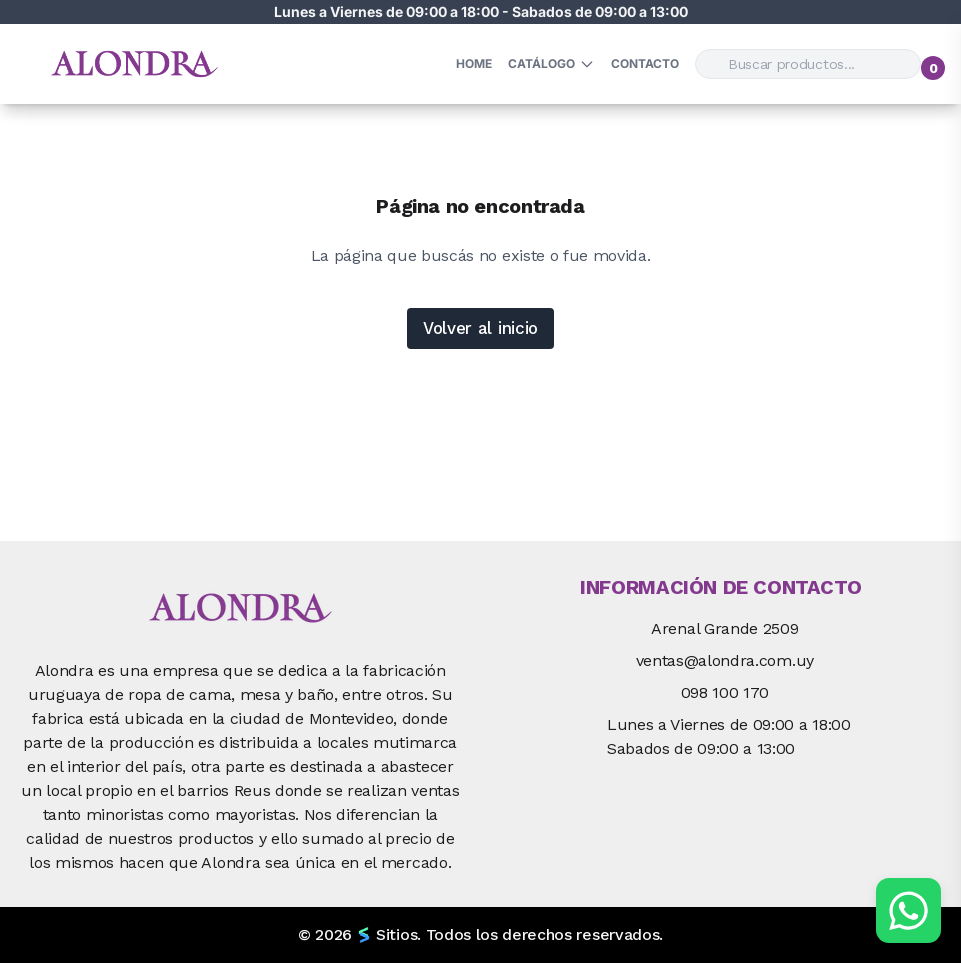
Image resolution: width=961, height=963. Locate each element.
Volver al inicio (480, 328)
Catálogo (551, 64)
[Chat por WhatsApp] (908, 910)
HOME (474, 63)
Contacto (645, 63)
